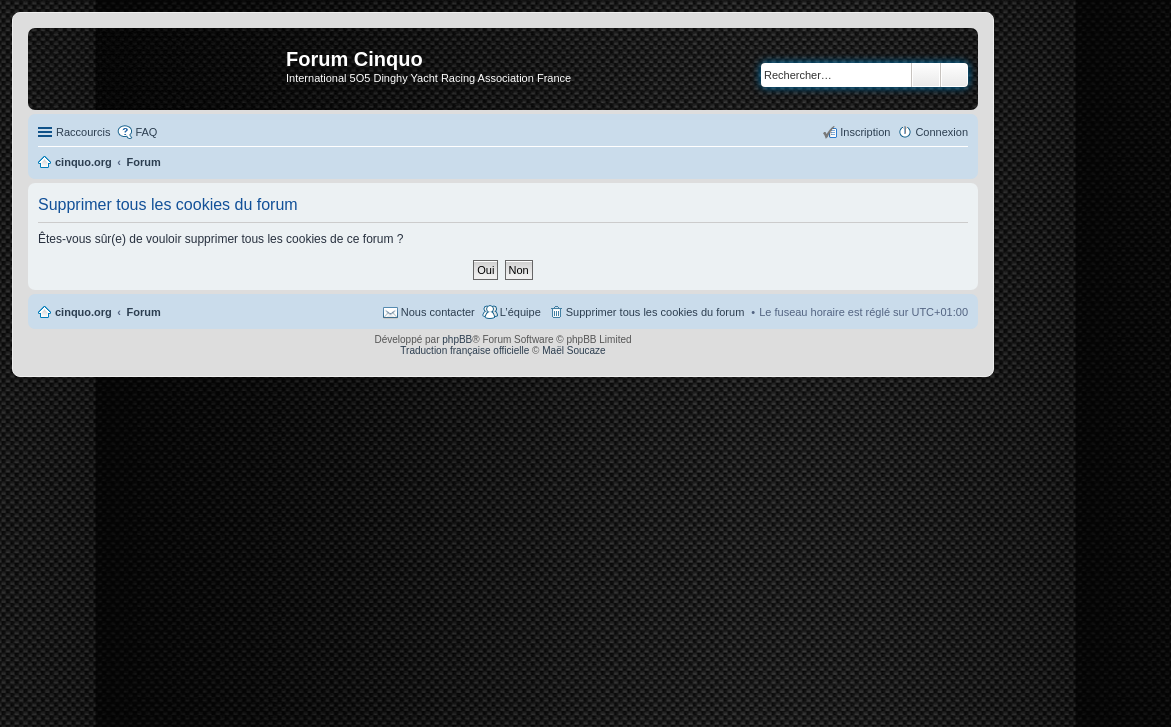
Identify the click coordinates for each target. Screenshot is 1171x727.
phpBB (457, 339)
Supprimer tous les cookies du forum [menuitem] (655, 312)
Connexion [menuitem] (941, 132)
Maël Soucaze (573, 350)
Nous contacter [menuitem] (438, 312)
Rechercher (926, 75)
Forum (144, 312)
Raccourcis (83, 132)
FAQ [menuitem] (146, 132)
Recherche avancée (954, 75)
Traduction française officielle (464, 350)
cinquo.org (83, 312)
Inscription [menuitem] (865, 132)
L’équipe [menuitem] (520, 312)
